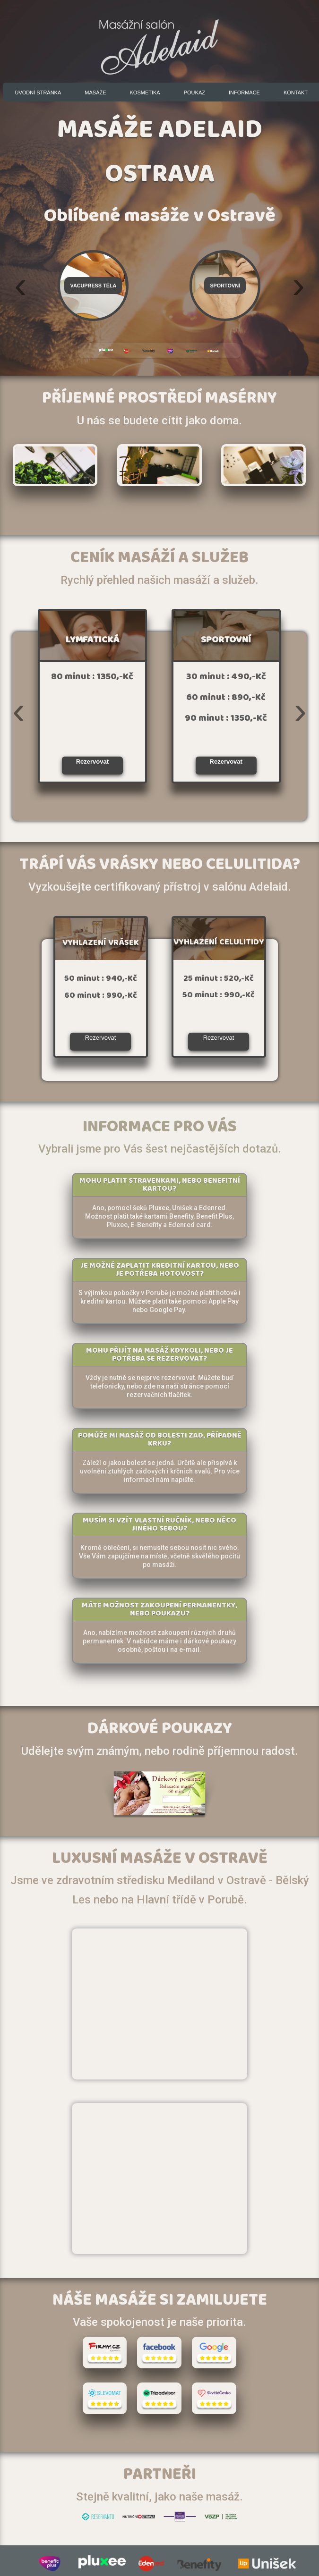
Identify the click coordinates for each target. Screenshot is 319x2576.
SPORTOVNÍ (226, 641)
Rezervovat (92, 761)
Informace (244, 92)
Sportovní (225, 285)
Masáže (95, 92)
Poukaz (194, 92)
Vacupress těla (93, 285)
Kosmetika (145, 92)
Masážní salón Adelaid (160, 42)
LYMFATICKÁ (92, 641)
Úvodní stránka (38, 92)
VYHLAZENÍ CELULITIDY (218, 943)
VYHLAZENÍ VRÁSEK (100, 944)
